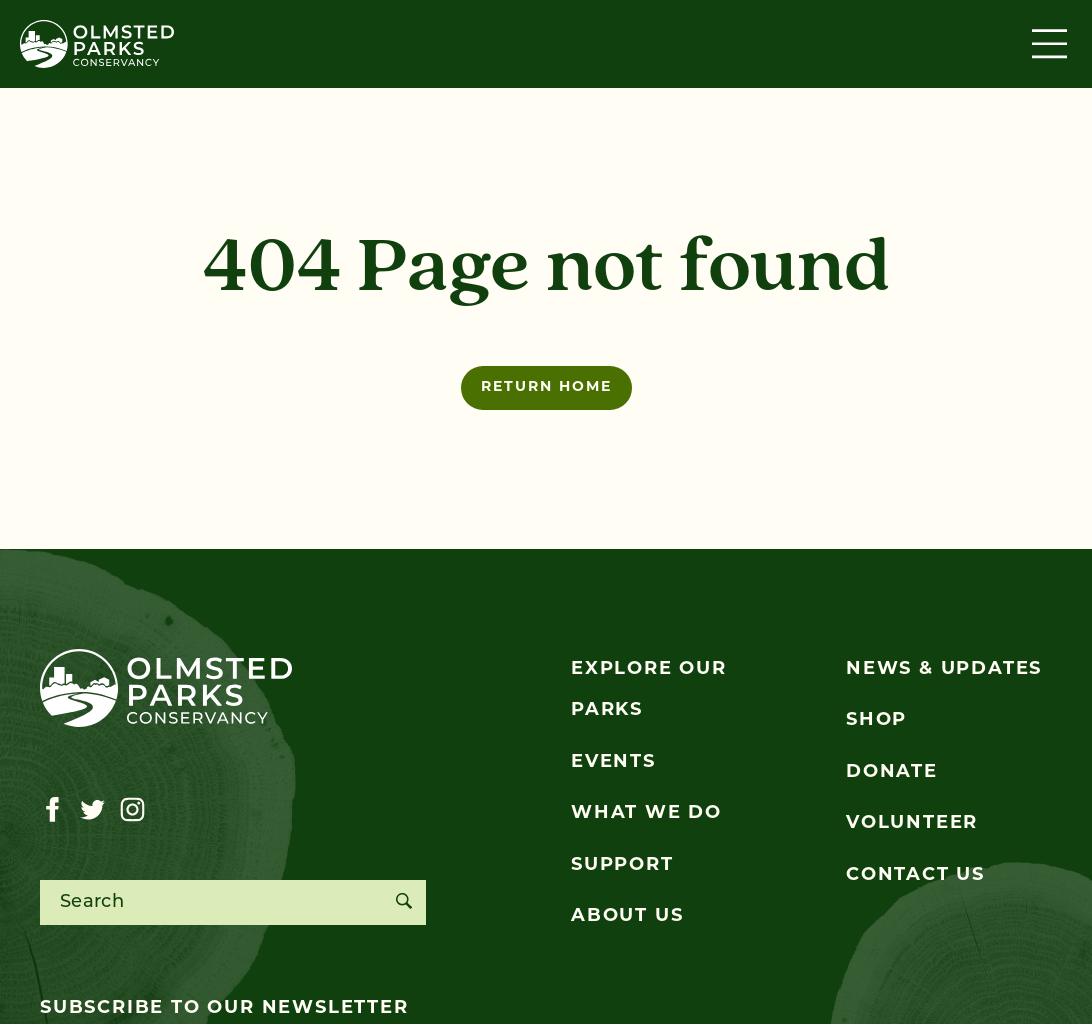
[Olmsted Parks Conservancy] (97, 44)
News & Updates (944, 669)
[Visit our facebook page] (52, 810)
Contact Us (915, 875)
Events (613, 762)
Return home (546, 387)
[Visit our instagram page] (132, 810)
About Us (627, 916)
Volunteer (912, 823)
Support (622, 865)
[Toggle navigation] (1052, 44)
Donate (892, 772)
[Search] (403, 902)
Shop (876, 720)
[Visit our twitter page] (92, 810)
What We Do (646, 813)
